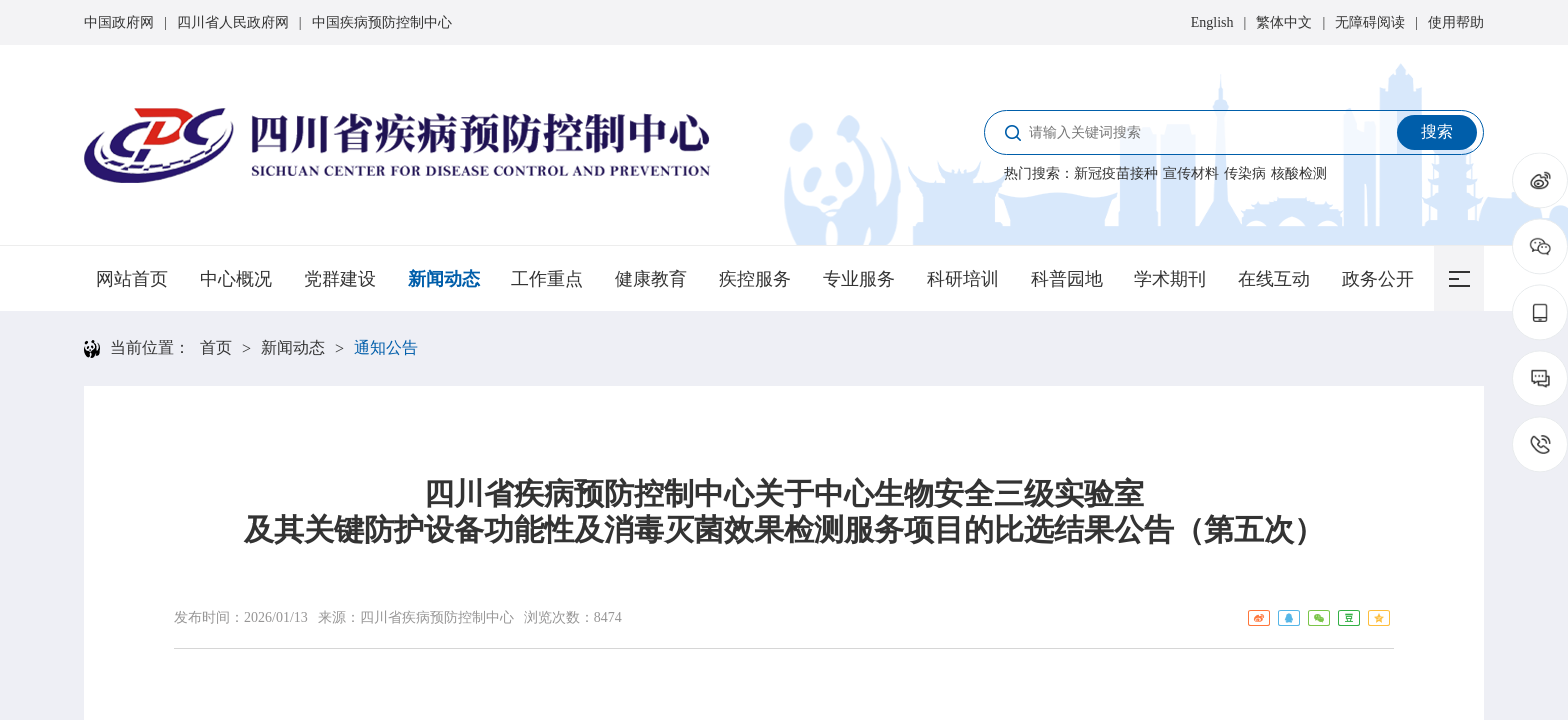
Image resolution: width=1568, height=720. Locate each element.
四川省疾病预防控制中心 (437, 617)
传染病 (1245, 173)
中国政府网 (119, 22)
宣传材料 (1191, 173)
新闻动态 (444, 279)
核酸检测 (1299, 173)
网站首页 (132, 279)
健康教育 (651, 279)
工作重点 (547, 279)
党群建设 (340, 279)
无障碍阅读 (1370, 22)
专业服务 (859, 279)
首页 (216, 347)
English (1212, 22)
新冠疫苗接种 (1116, 173)
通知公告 (386, 347)
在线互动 (1274, 279)
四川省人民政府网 (233, 22)
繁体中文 (1284, 22)
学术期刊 (1170, 279)
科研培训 (963, 279)
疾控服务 (755, 279)
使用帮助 (1456, 22)
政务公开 (1378, 279)
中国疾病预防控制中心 (382, 22)
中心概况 (236, 279)
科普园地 (1067, 279)
